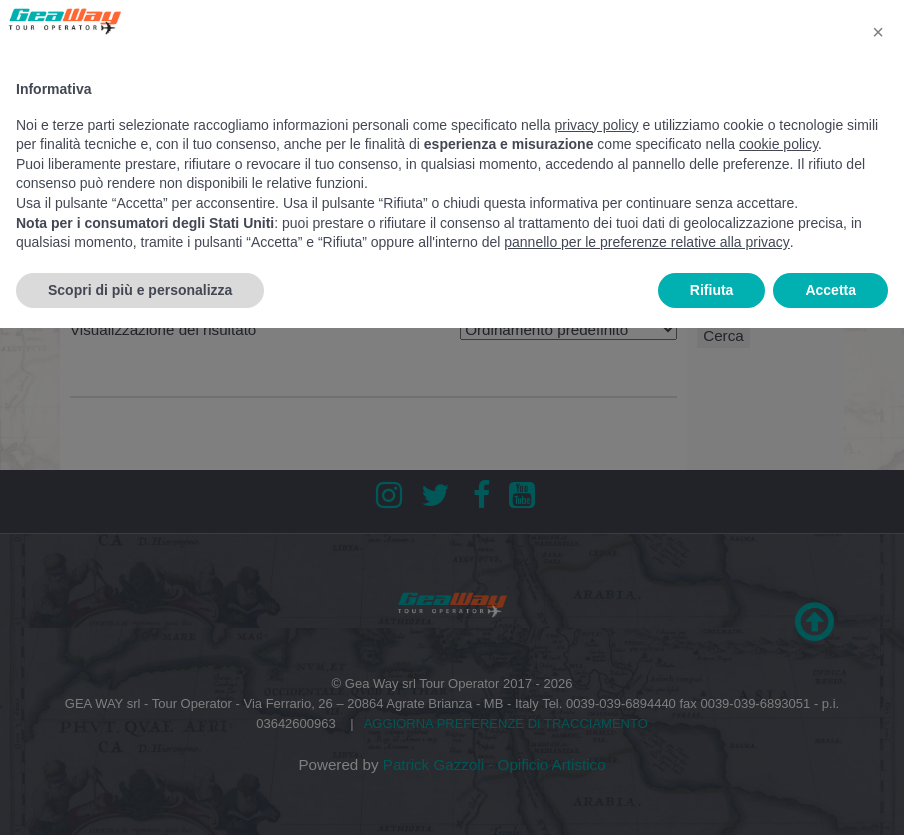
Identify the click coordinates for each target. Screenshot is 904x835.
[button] (878, 32)
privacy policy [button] (597, 125)
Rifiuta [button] (712, 290)
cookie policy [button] (778, 144)
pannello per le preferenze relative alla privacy (647, 242)
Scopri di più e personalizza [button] (140, 290)
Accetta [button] (830, 290)
